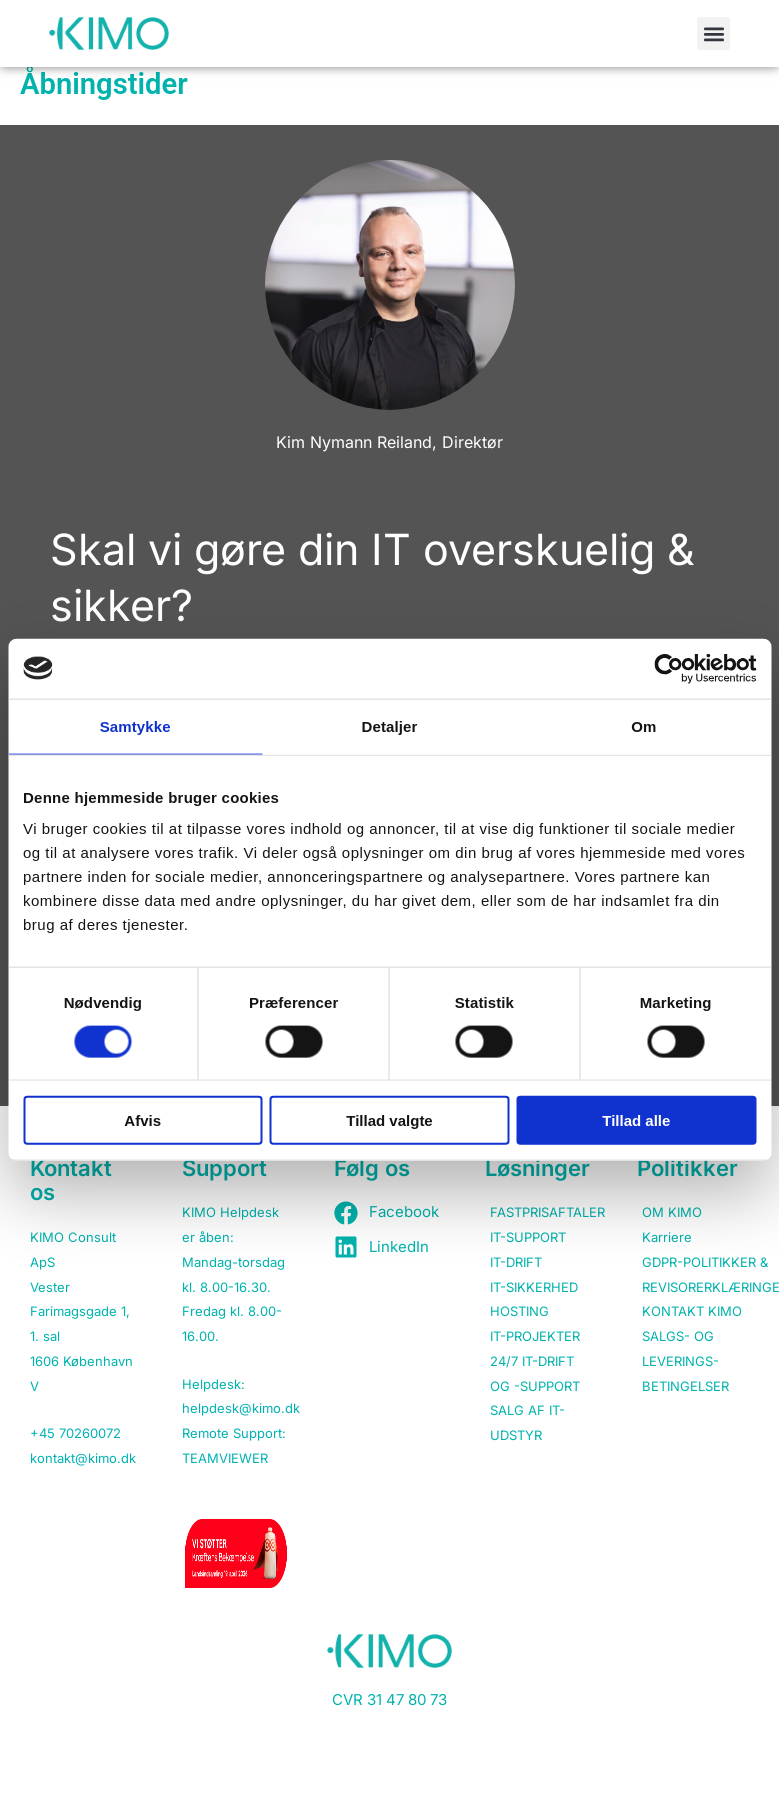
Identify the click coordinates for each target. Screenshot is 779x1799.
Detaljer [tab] (390, 725)
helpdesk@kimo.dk (241, 1408)
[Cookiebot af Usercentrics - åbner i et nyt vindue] (668, 668)
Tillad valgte (389, 1120)
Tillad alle (636, 1120)
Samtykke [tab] (135, 725)
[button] (713, 33)
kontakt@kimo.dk (83, 1458)
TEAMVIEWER (225, 1458)
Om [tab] (643, 725)
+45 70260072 (75, 1433)
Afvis (142, 1120)
